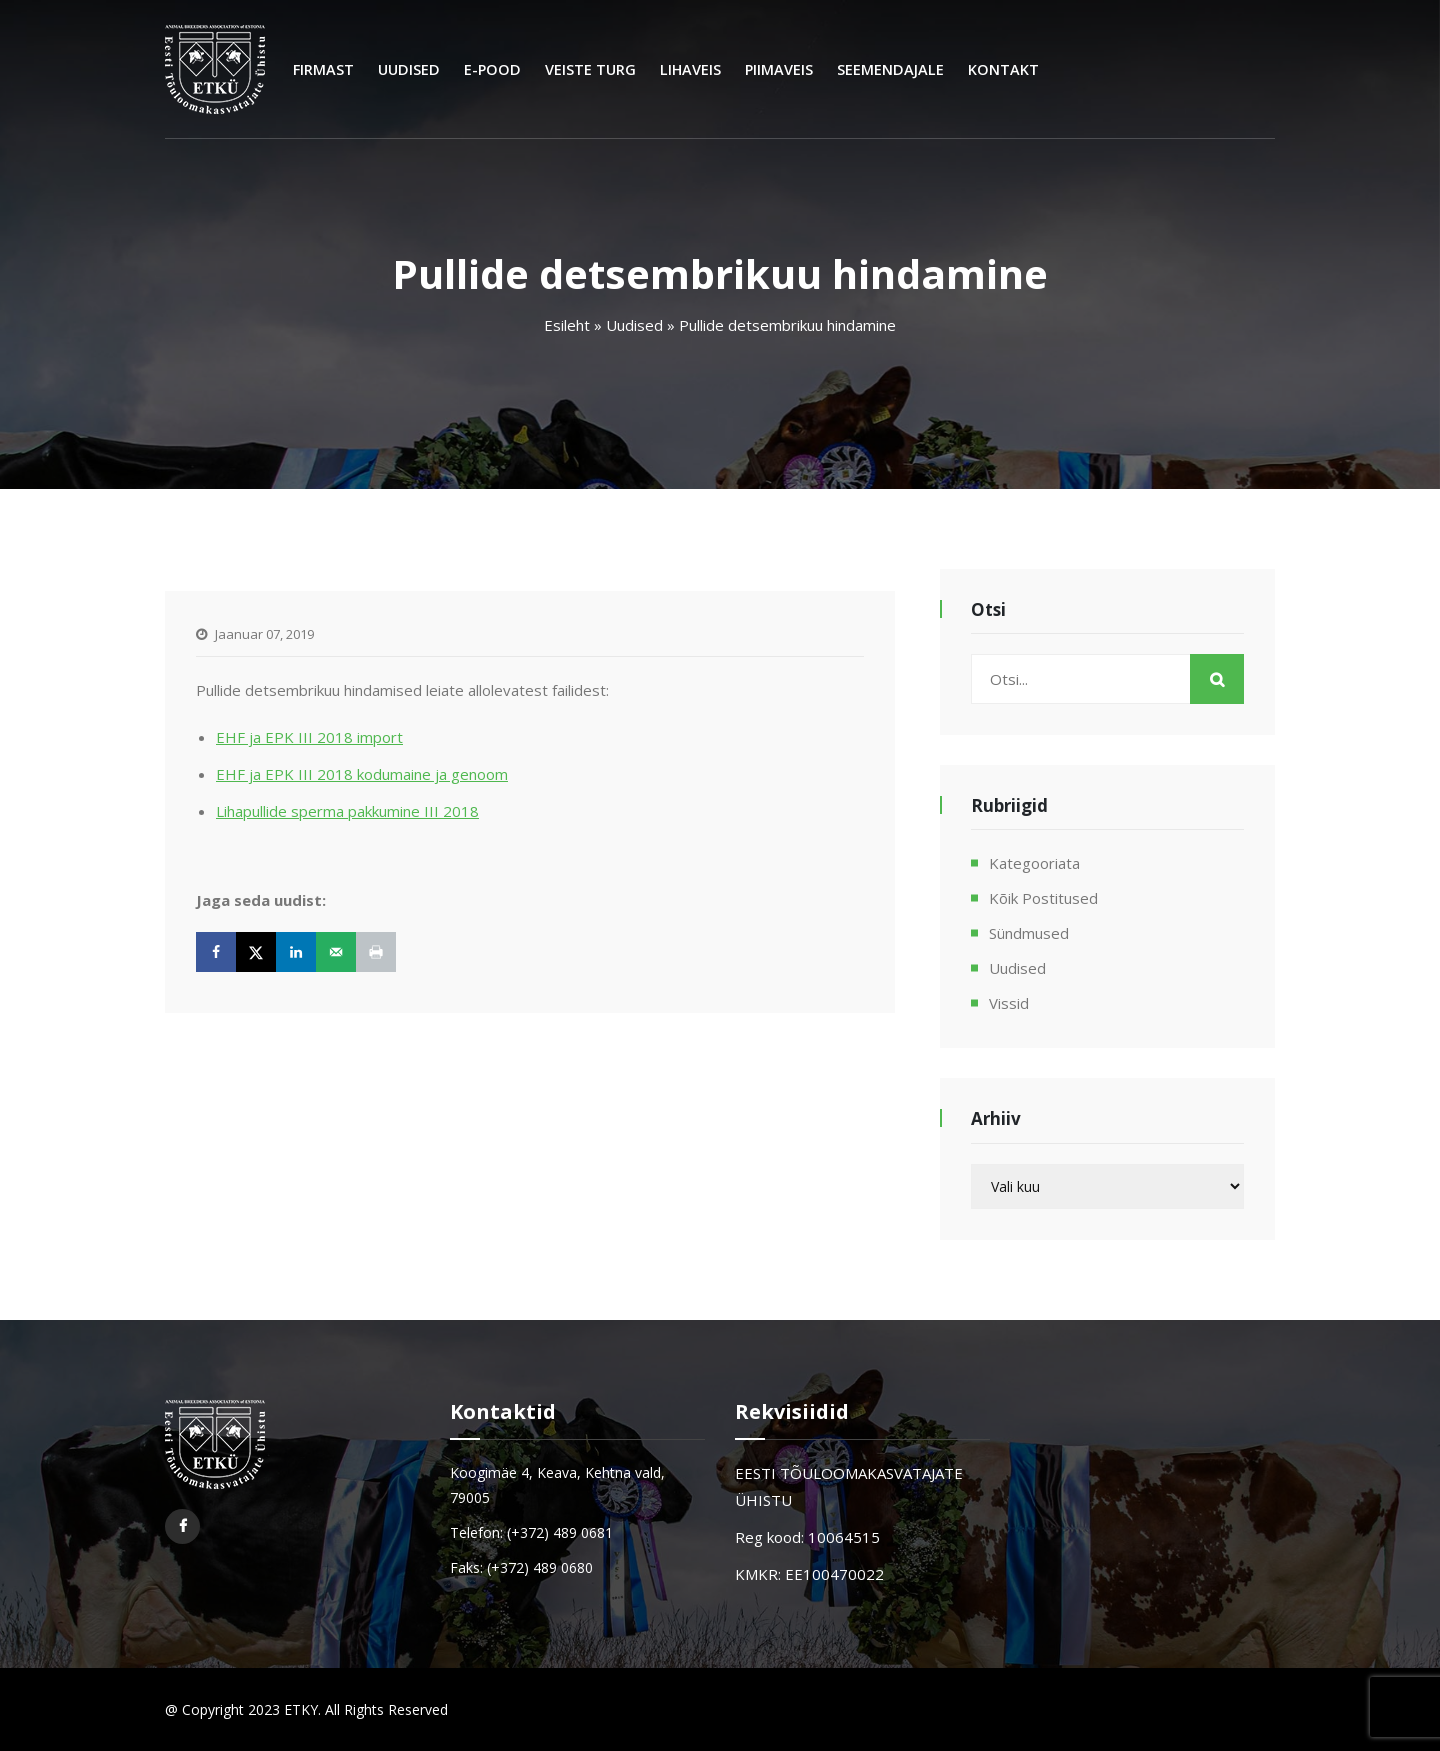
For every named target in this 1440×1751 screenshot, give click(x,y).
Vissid (1009, 1003)
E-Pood (492, 69)
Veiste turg (590, 69)
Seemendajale (890, 69)
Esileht (567, 325)
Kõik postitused (1043, 898)
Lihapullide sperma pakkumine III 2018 (347, 811)
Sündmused (1029, 933)
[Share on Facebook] (216, 952)
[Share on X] (256, 952)
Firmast (323, 69)
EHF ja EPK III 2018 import (309, 737)
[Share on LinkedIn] (296, 952)
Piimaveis (779, 69)
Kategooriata (1034, 863)
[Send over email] (336, 952)
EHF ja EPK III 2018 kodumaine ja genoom (362, 774)
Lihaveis (690, 69)
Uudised (409, 69)
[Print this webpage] (376, 952)
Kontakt (1003, 69)
